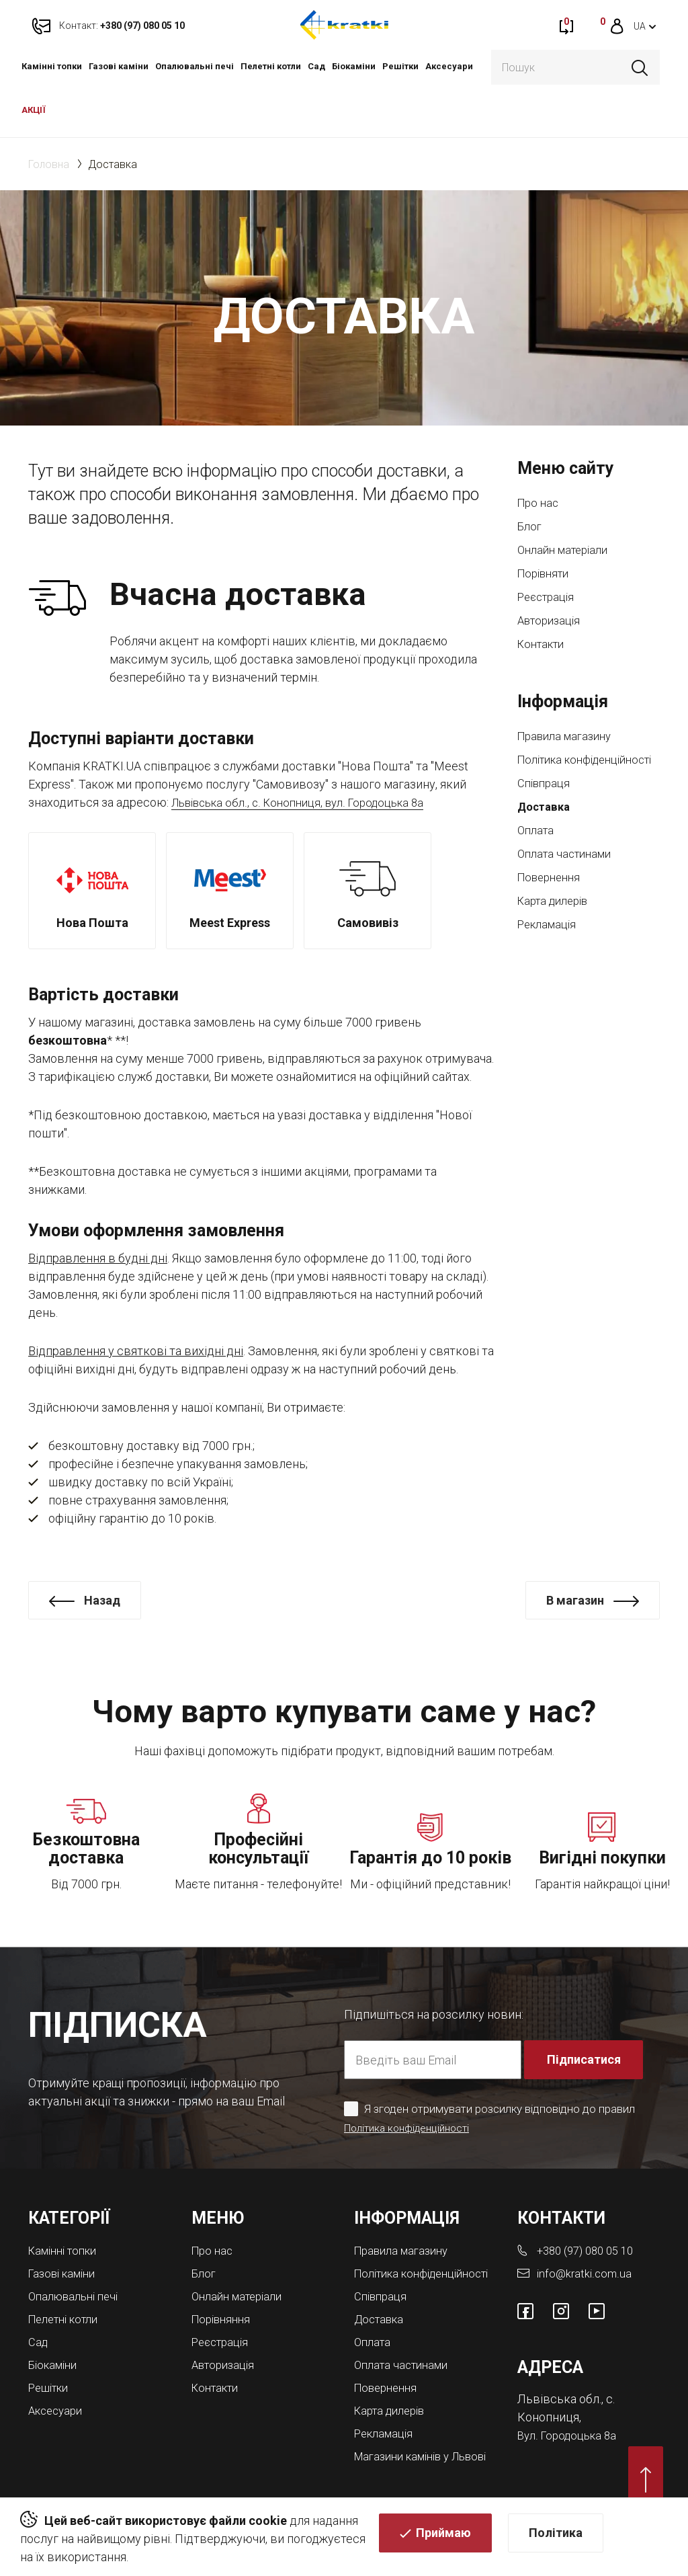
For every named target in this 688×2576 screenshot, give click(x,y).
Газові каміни (118, 66)
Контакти (543, 644)
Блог (530, 527)
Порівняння (223, 2308)
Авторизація (552, 621)
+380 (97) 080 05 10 (590, 2242)
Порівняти (546, 574)
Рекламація (550, 943)
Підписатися (585, 2051)
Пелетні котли (271, 66)
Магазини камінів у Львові (407, 2458)
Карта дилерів (557, 919)
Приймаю (443, 2537)
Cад (316, 66)
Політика (556, 2537)
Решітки (400, 66)
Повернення (552, 896)
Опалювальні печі (194, 66)
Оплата (537, 849)
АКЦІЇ (34, 110)
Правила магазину (568, 736)
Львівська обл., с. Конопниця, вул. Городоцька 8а (307, 802)
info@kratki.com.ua (585, 2264)
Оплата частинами (568, 872)
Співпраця (545, 802)
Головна (48, 164)
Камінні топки (52, 66)
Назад (102, 1600)
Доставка (546, 825)
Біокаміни (354, 66)
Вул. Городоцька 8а (570, 2425)
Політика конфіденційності (566, 769)
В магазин (575, 1600)
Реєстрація (548, 597)
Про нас (539, 503)
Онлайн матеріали (567, 550)
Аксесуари (449, 66)
